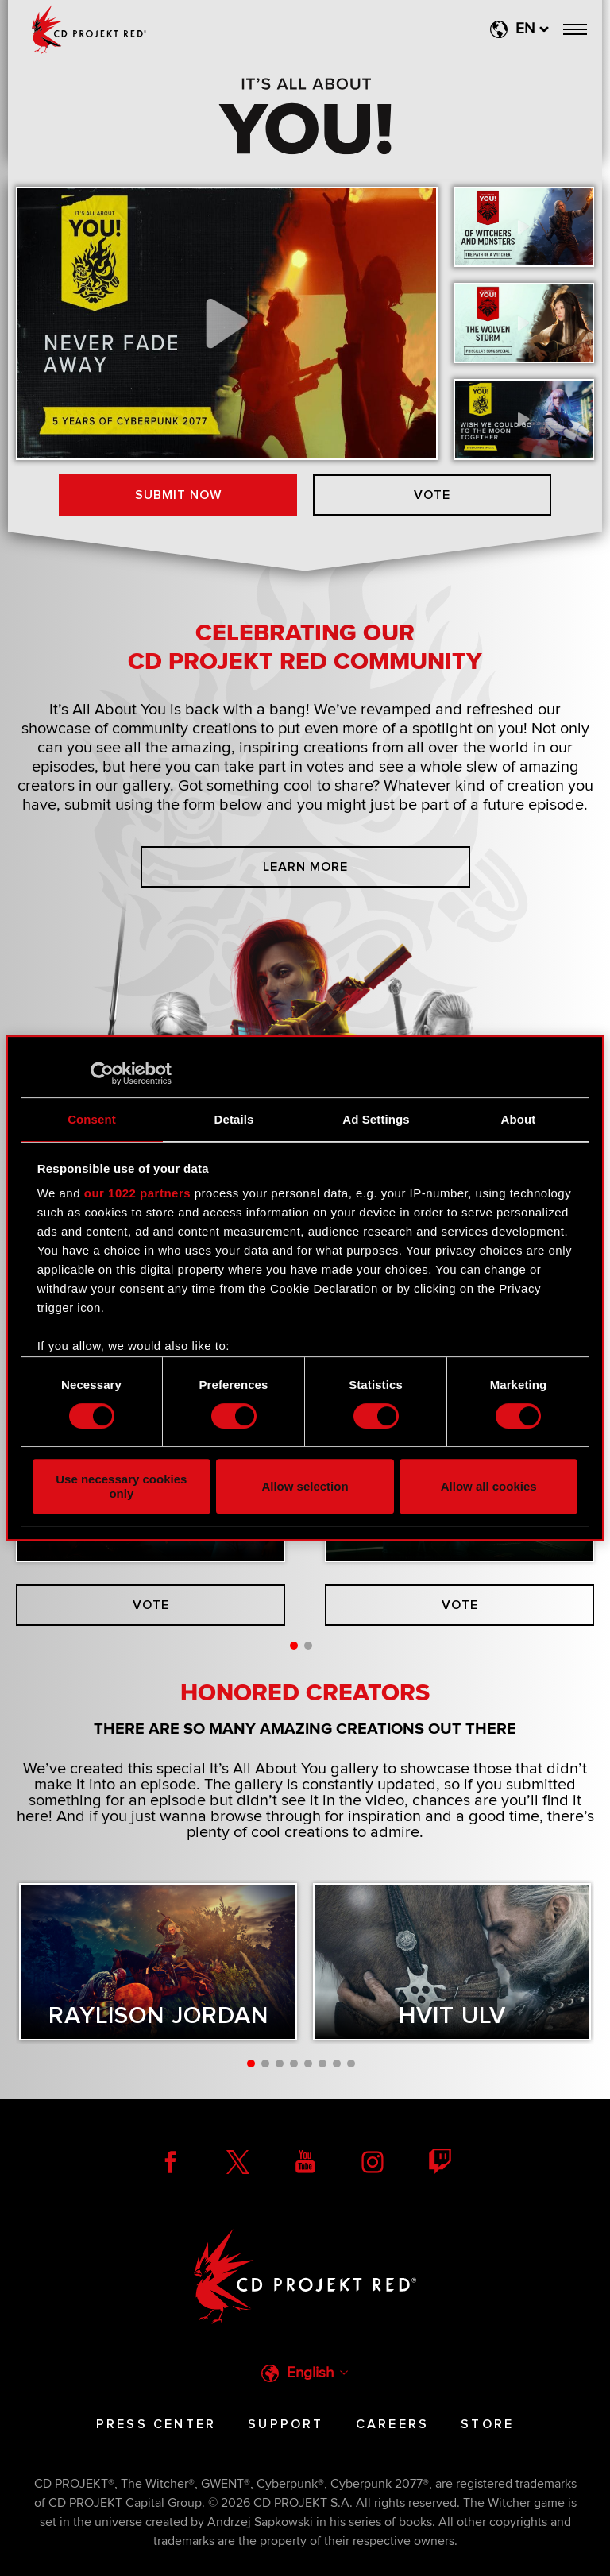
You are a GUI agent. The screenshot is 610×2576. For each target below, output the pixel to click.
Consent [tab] (92, 1119)
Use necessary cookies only (121, 1485)
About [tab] (518, 1119)
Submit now (178, 495)
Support (285, 2424)
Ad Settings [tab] (375, 1119)
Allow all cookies (489, 1486)
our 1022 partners (137, 1193)
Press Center (156, 2424)
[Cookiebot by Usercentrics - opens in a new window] (102, 1073)
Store (487, 2424)
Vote (432, 495)
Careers (392, 2424)
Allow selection (304, 1486)
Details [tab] (234, 1119)
